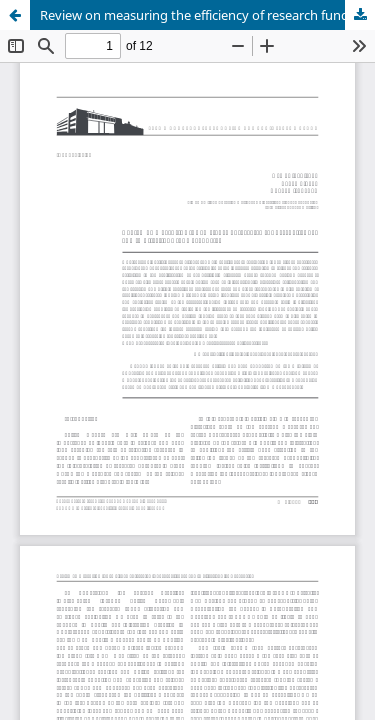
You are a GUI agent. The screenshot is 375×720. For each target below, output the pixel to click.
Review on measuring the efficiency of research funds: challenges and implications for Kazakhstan (207, 15)
